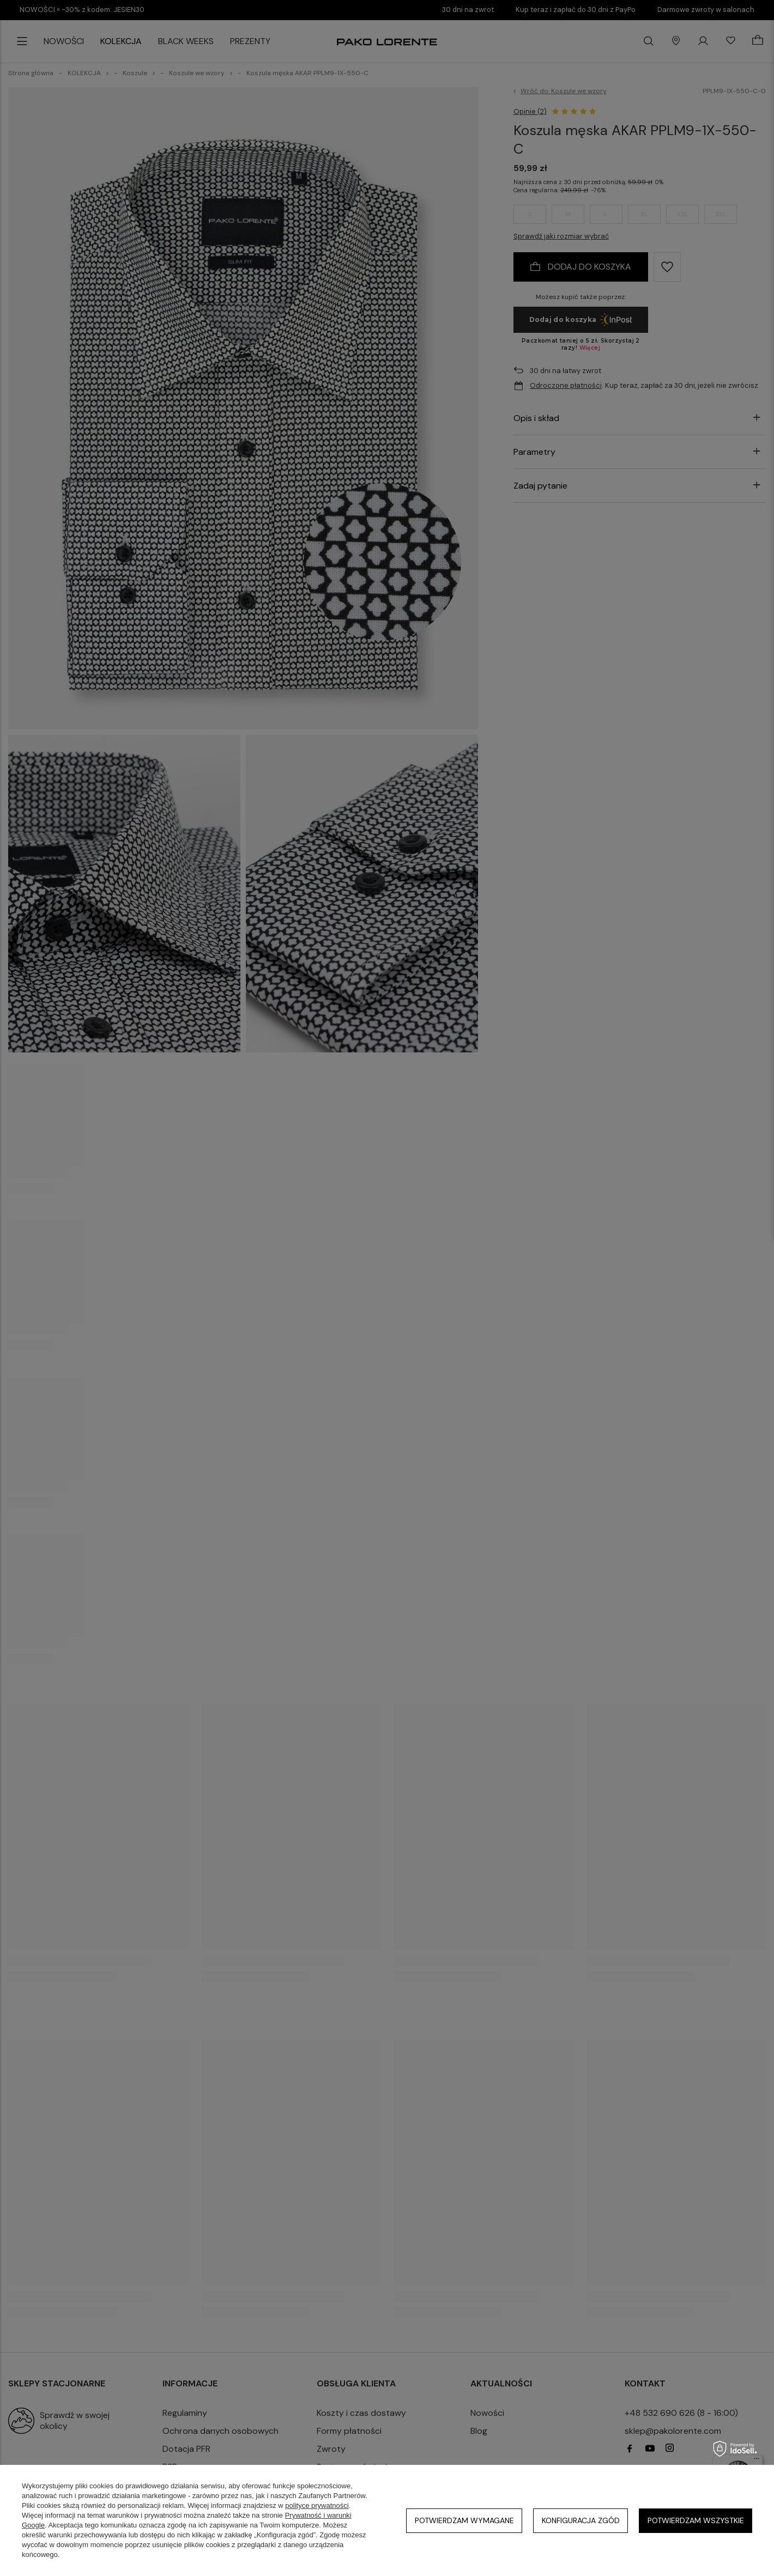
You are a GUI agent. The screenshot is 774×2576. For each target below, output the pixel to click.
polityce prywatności (316, 2505)
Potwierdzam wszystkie (696, 2520)
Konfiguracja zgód (581, 2520)
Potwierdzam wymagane (464, 2520)
